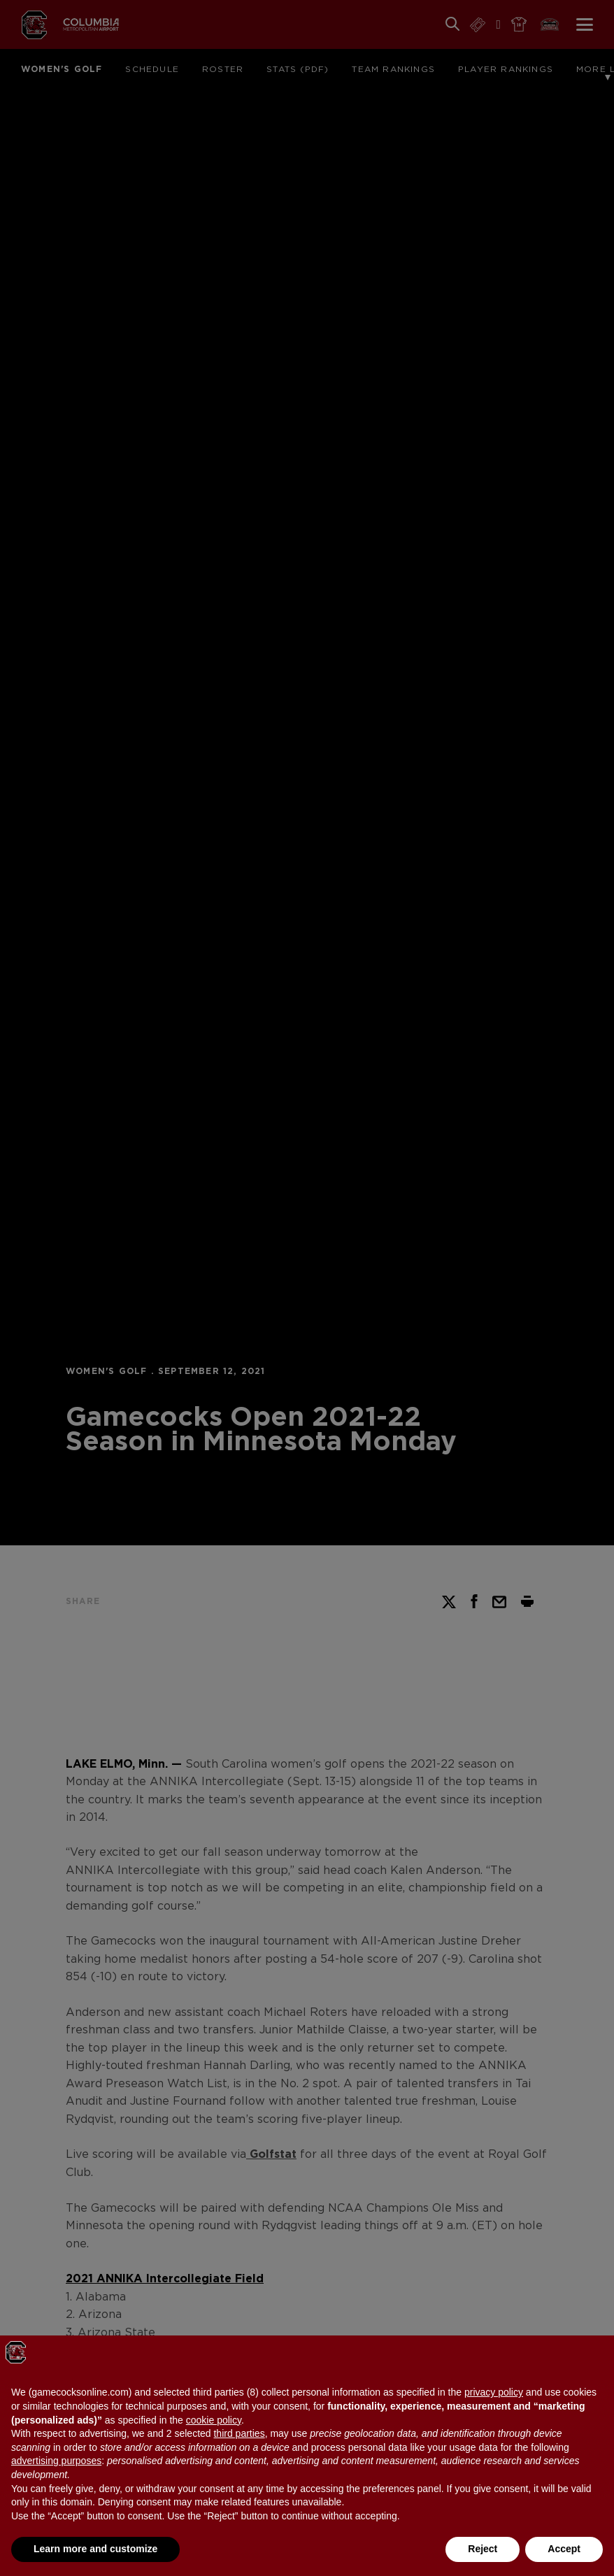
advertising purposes (56, 2460)
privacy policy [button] (493, 2392)
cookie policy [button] (213, 2420)
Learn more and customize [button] (95, 2548)
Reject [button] (482, 2548)
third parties (238, 2433)
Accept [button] (564, 2548)
